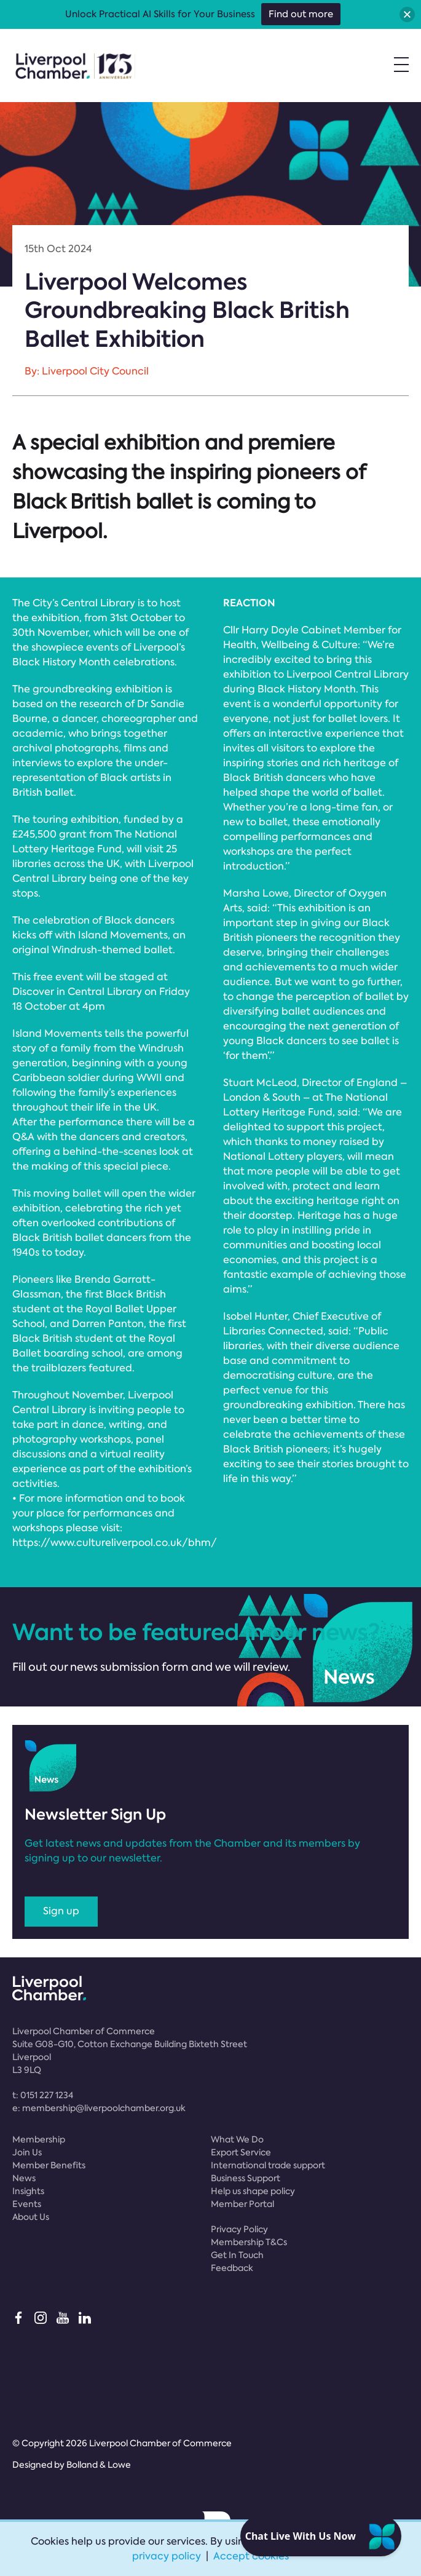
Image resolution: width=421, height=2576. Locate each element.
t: (42, 2095)
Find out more (301, 14)
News (24, 2178)
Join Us (27, 2152)
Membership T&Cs (249, 2242)
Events (26, 2203)
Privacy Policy (239, 2229)
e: (99, 2108)
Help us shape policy (253, 2191)
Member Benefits (48, 2165)
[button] (407, 14)
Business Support (245, 2178)
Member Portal (242, 2203)
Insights (28, 2191)
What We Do (237, 2139)
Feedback (232, 2267)
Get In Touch (237, 2255)
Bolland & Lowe (98, 2464)
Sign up (61, 1910)
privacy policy (166, 2556)
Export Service (241, 2152)
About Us (30, 2216)
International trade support (268, 2165)
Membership (38, 2139)
